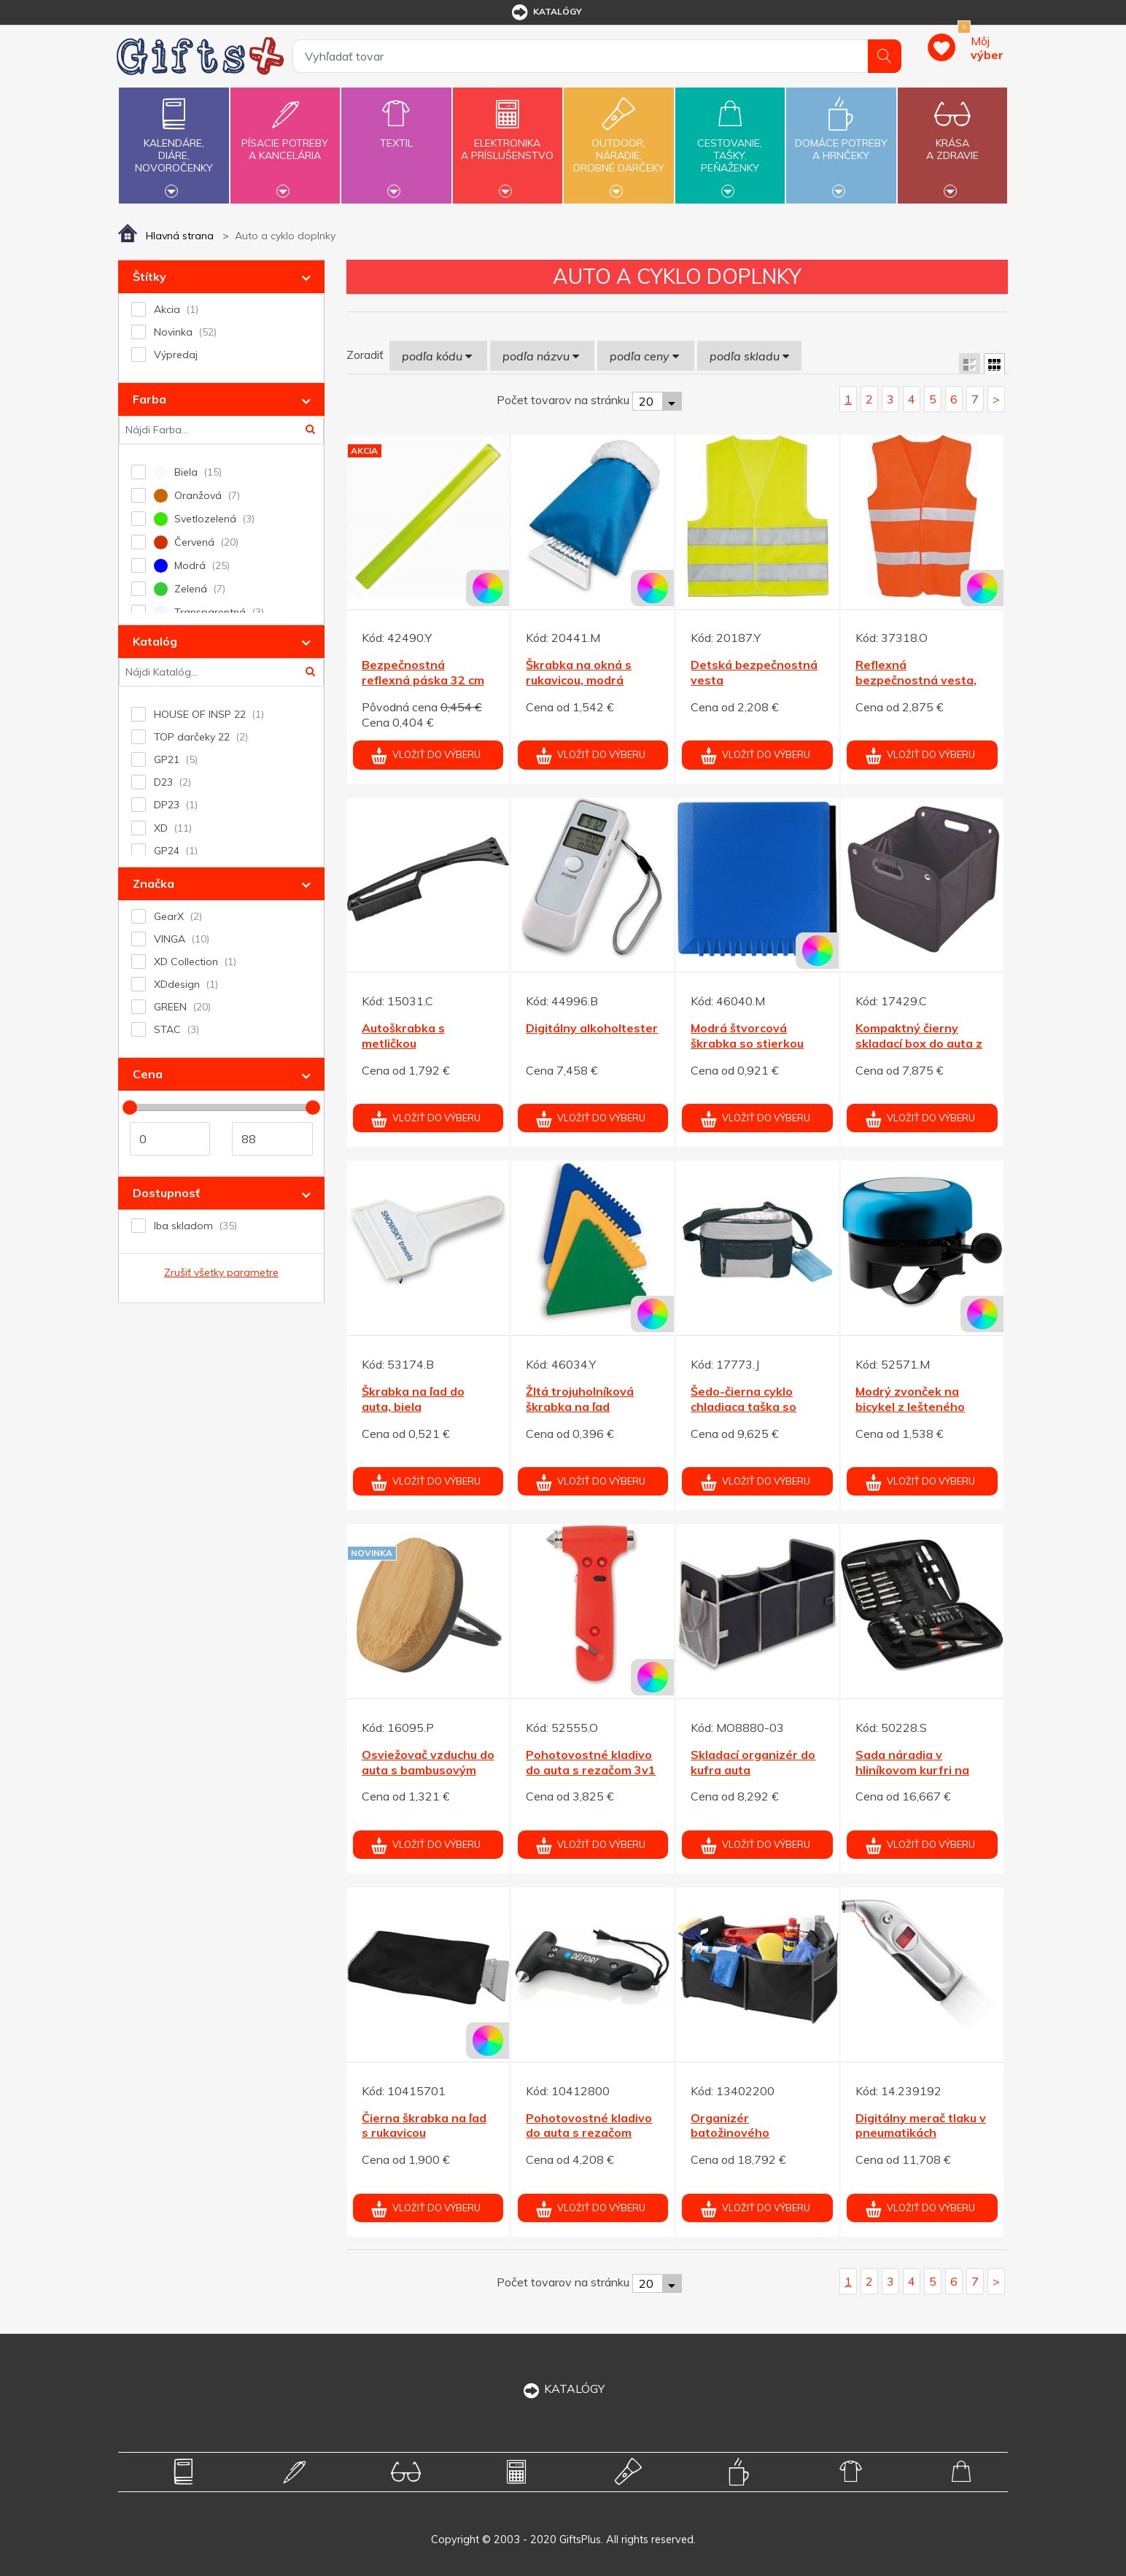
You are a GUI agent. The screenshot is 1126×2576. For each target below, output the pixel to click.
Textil (396, 134)
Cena (148, 1074)
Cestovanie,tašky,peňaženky (730, 143)
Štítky (149, 276)
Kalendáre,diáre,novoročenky (173, 143)
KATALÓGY (563, 2388)
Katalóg (155, 641)
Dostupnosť (166, 1192)
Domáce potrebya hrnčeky (840, 140)
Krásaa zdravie (952, 140)
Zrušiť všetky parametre (221, 1272)
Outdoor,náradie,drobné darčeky (618, 143)
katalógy (546, 12)
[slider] (130, 1107)
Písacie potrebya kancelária (285, 140)
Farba (149, 399)
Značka (153, 883)
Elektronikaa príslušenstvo (507, 140)
